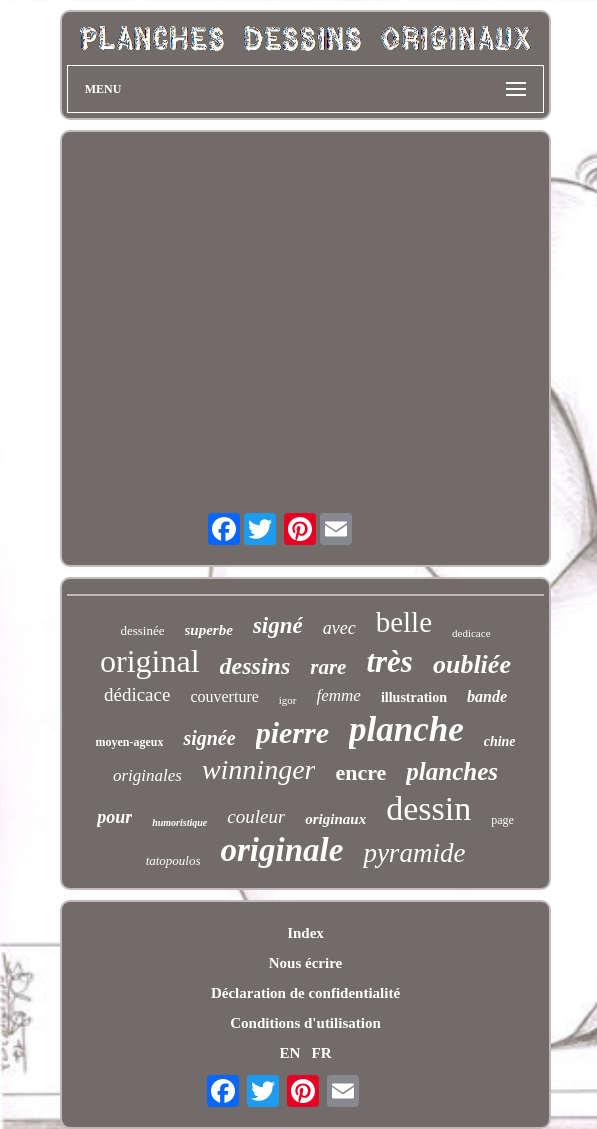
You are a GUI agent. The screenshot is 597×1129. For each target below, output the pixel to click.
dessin (428, 808)
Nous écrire (305, 963)
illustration (414, 697)
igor (288, 700)
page (502, 820)
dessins (255, 666)
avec (339, 628)
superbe (209, 630)
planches (452, 771)
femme (339, 695)
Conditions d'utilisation (305, 1023)
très (389, 661)
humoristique (179, 822)
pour (114, 817)
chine (500, 741)
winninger (259, 769)
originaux (335, 819)
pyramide (414, 853)
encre (360, 772)
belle (404, 622)
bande (487, 696)
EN (289, 1053)
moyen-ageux (129, 742)
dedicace (471, 633)
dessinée (142, 630)
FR (322, 1053)
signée (209, 738)
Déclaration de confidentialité (305, 993)
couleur (256, 816)
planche (406, 729)
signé (278, 625)
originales (147, 775)
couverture (224, 696)
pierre (292, 732)
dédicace (137, 694)
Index (305, 933)
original (150, 661)
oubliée (472, 664)
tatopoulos (173, 860)
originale (282, 850)
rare (328, 667)
